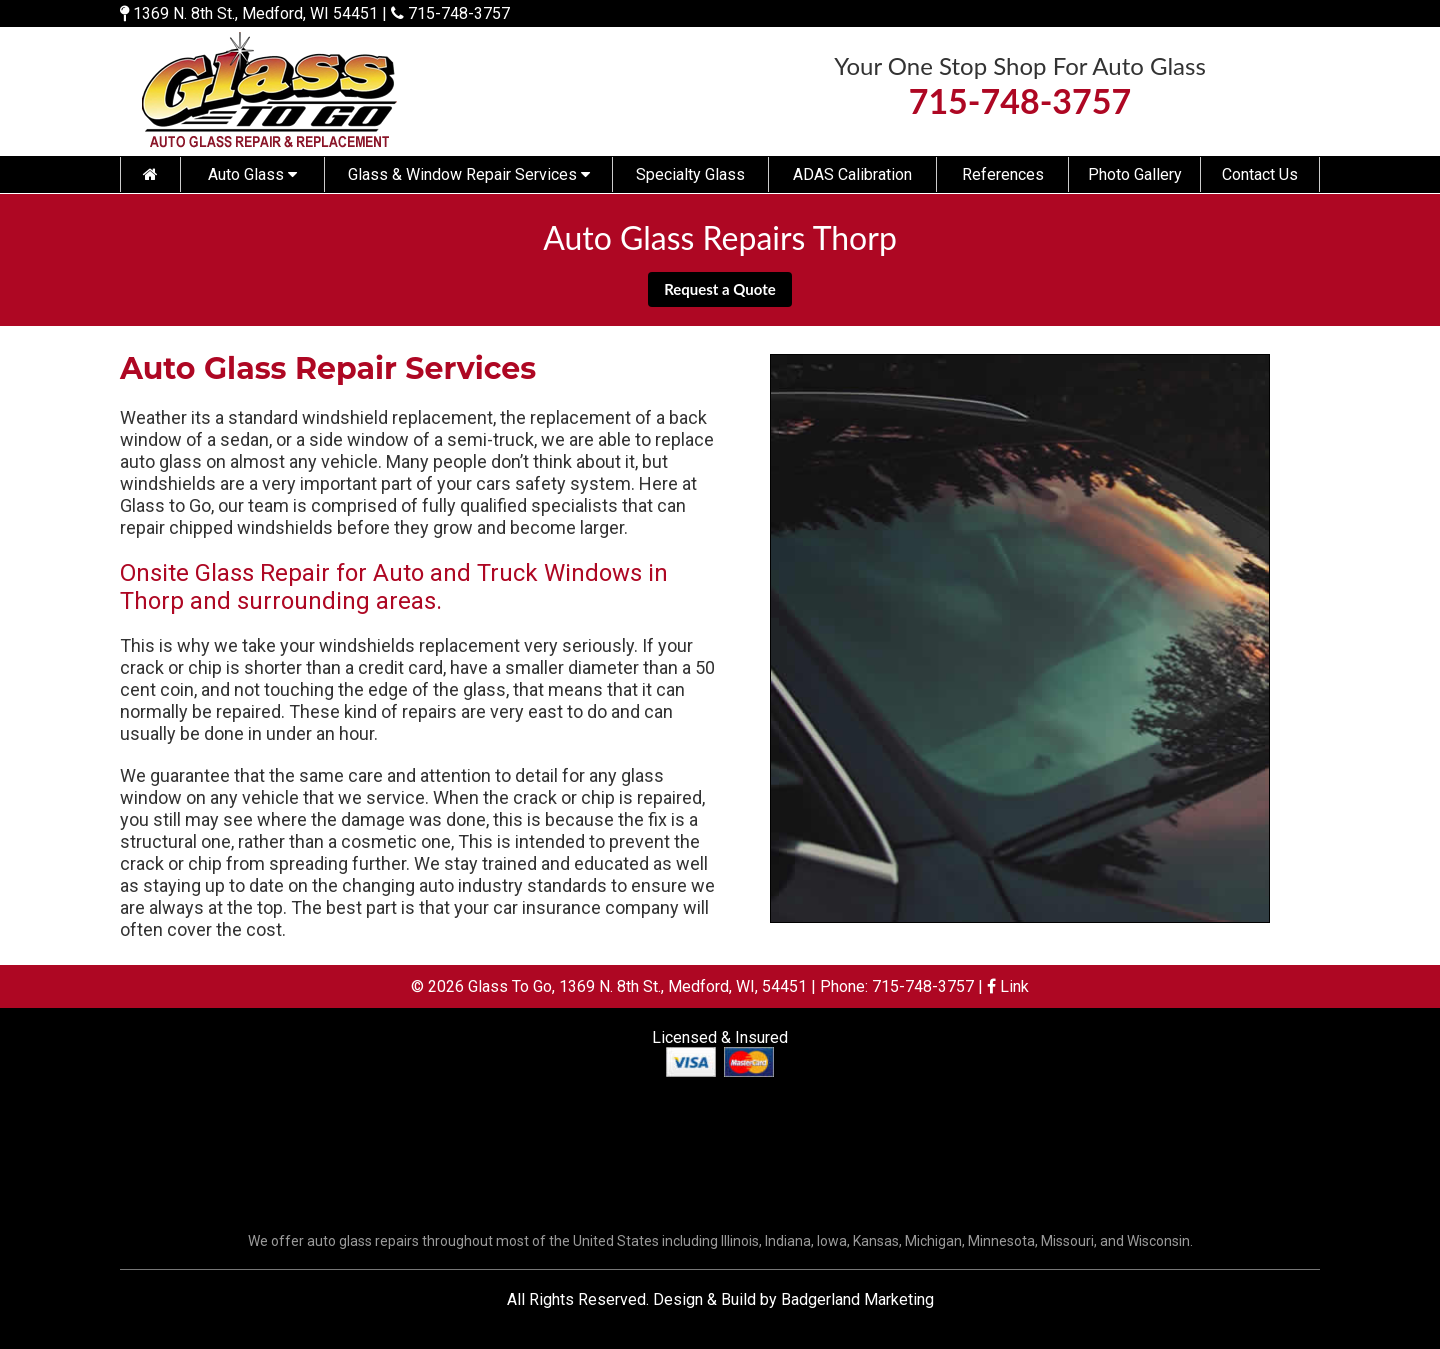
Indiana (788, 1241)
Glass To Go (510, 986)
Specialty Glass (690, 174)
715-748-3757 (459, 13)
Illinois (740, 1241)
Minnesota (1001, 1241)
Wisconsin (1158, 1241)
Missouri (1067, 1241)
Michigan (933, 1241)
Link (1008, 986)
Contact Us (1260, 174)
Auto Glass (252, 174)
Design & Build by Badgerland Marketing (793, 1299)
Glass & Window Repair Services (469, 174)
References (1003, 174)
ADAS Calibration (852, 174)
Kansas (876, 1241)
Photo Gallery (1135, 174)
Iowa (832, 1241)
